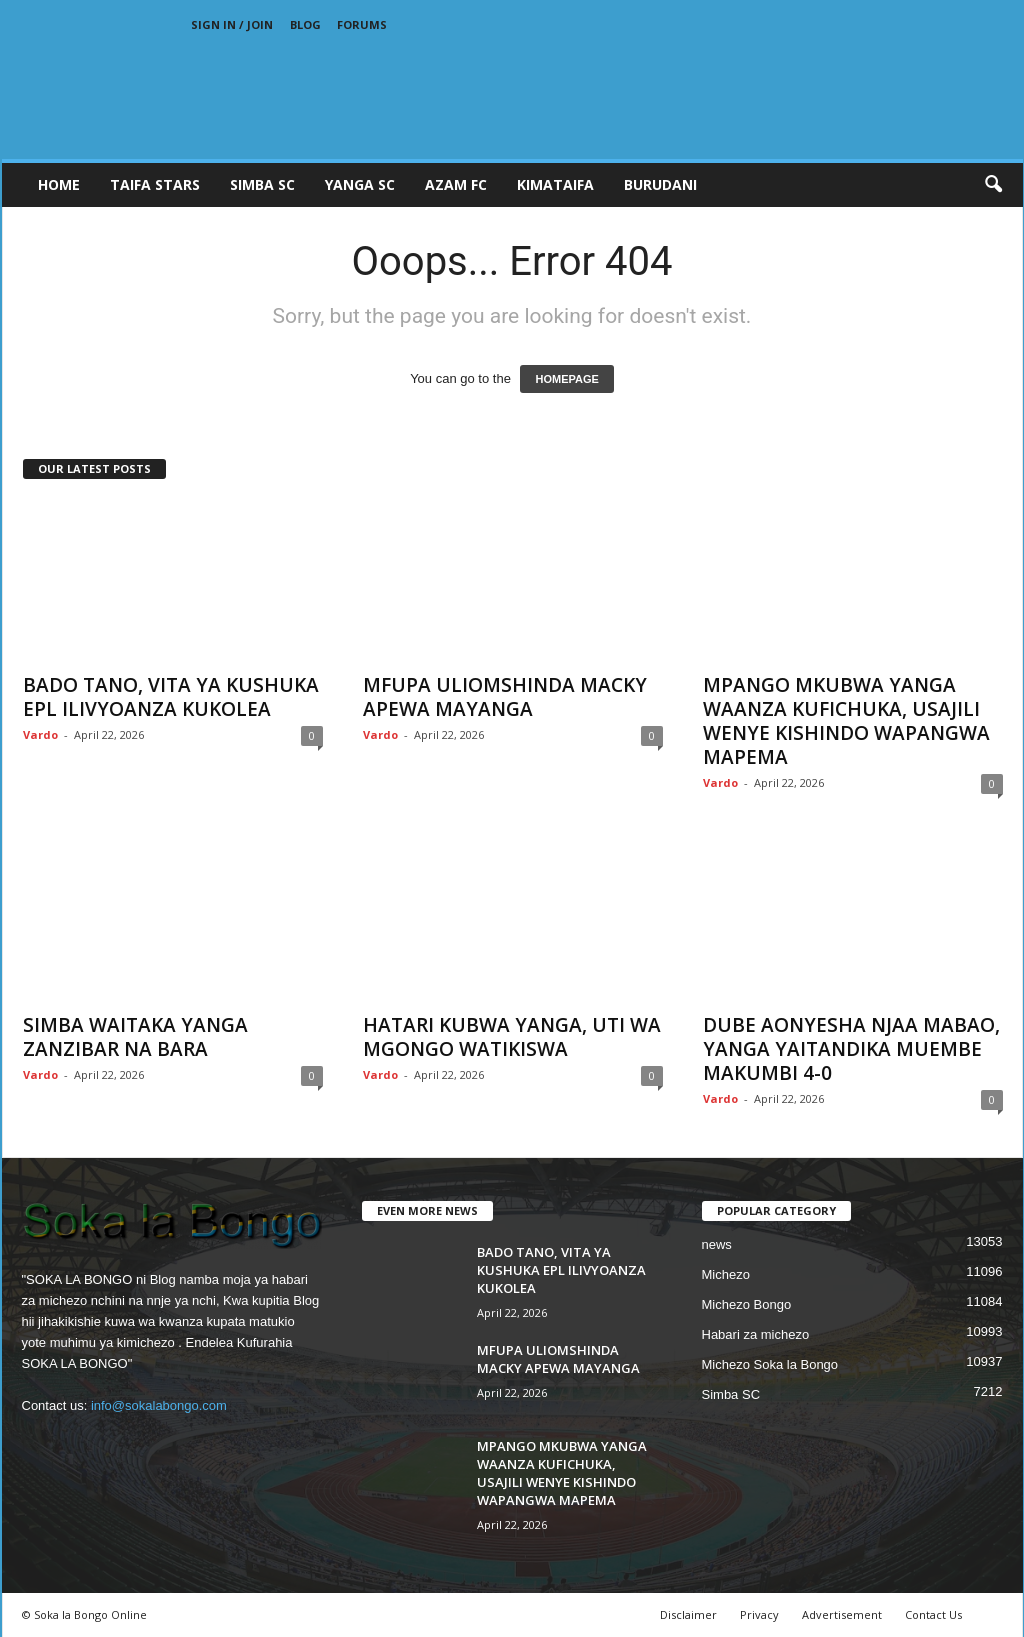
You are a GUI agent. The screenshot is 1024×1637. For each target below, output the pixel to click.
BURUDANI (660, 184)
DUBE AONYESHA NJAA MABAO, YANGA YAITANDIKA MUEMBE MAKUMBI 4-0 (851, 1049)
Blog (305, 24)
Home (59, 184)
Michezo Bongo (747, 1304)
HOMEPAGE (566, 379)
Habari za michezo (756, 1334)
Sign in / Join (232, 24)
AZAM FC (456, 184)
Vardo (40, 734)
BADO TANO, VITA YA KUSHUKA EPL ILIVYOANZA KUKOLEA (171, 697)
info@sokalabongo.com (159, 1405)
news (717, 1244)
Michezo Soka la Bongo (770, 1364)
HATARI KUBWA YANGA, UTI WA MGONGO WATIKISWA (512, 1037)
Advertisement (842, 1614)
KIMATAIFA (555, 184)
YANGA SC (360, 184)
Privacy (759, 1614)
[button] (993, 185)
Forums (362, 24)
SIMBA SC (262, 184)
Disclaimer (688, 1614)
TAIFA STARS (155, 184)
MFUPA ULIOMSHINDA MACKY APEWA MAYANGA (505, 697)
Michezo (726, 1274)
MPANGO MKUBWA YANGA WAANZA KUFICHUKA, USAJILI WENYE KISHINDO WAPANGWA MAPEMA (846, 721)
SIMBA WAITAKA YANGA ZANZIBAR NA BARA (135, 1037)
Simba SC (731, 1394)
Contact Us (933, 1614)
